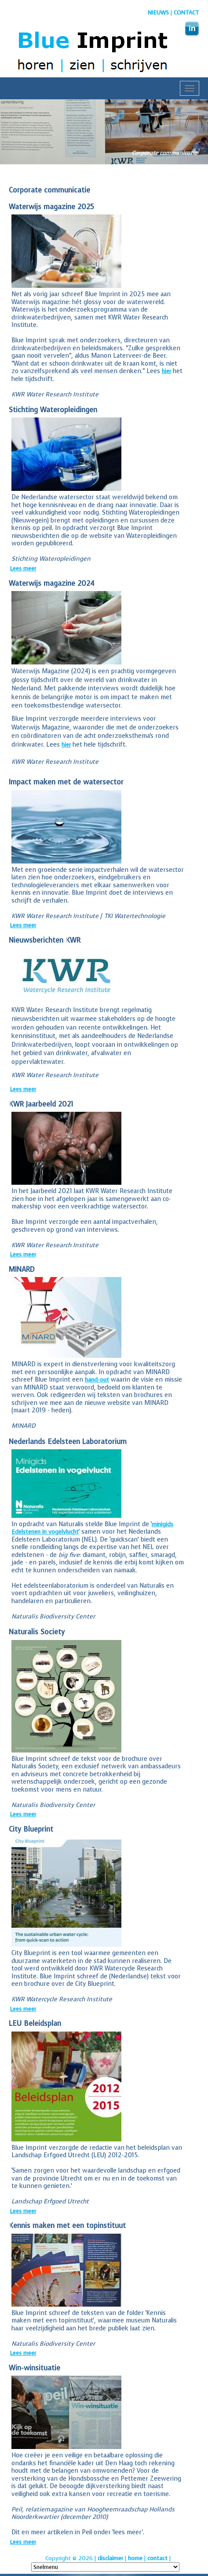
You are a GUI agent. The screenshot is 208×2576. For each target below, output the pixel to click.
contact (157, 2558)
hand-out (97, 1379)
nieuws (158, 12)
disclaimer (110, 2558)
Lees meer (23, 568)
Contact (186, 12)
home (135, 2558)
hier (166, 371)
